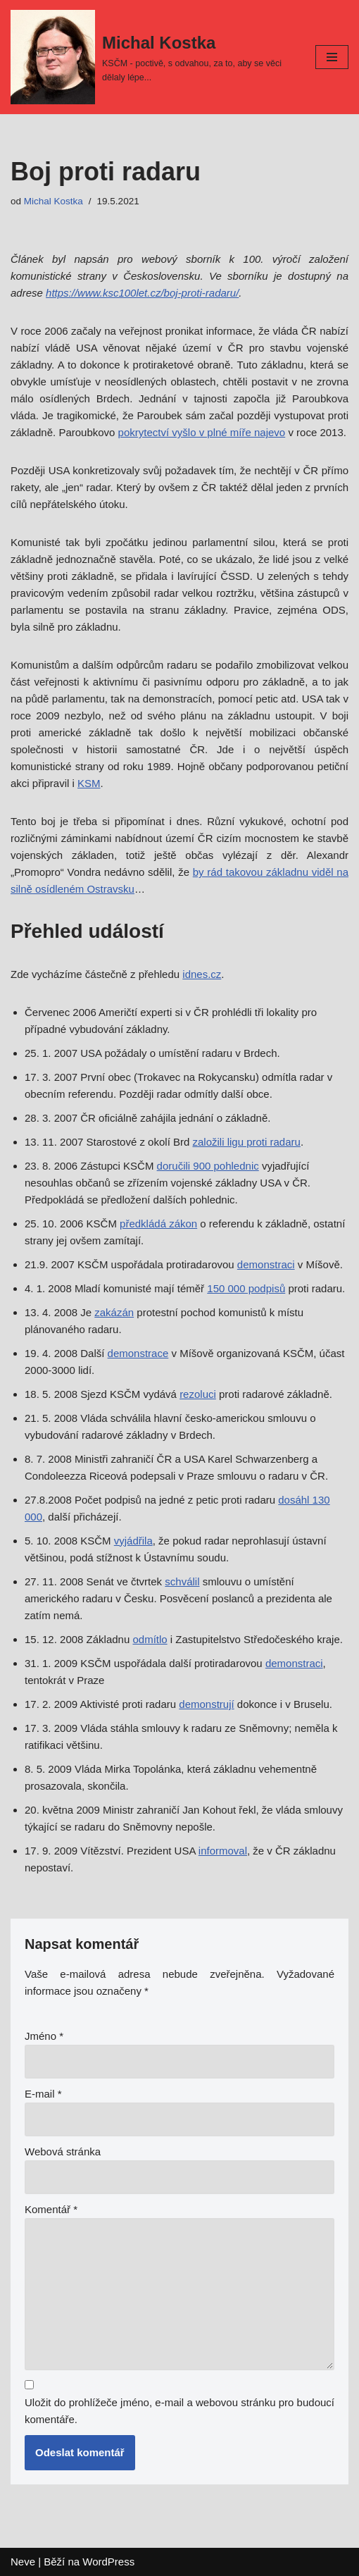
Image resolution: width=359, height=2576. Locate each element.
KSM (89, 783)
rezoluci (198, 1394)
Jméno (44, 2036)
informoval (223, 1851)
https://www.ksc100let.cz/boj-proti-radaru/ (142, 293)
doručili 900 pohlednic (208, 1166)
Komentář (51, 2209)
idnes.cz (201, 974)
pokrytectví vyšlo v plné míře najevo (202, 432)
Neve (23, 2562)
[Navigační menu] (331, 57)
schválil (182, 1581)
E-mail (43, 2094)
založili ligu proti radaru (246, 1142)
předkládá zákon (158, 1224)
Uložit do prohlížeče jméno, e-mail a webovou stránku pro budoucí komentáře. (179, 2410)
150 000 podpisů (246, 1288)
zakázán (114, 1312)
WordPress (108, 2562)
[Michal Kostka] (152, 57)
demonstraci (266, 1264)
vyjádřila (133, 1541)
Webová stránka (63, 2151)
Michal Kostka (53, 201)
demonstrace (138, 1353)
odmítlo (149, 1639)
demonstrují (206, 1704)
